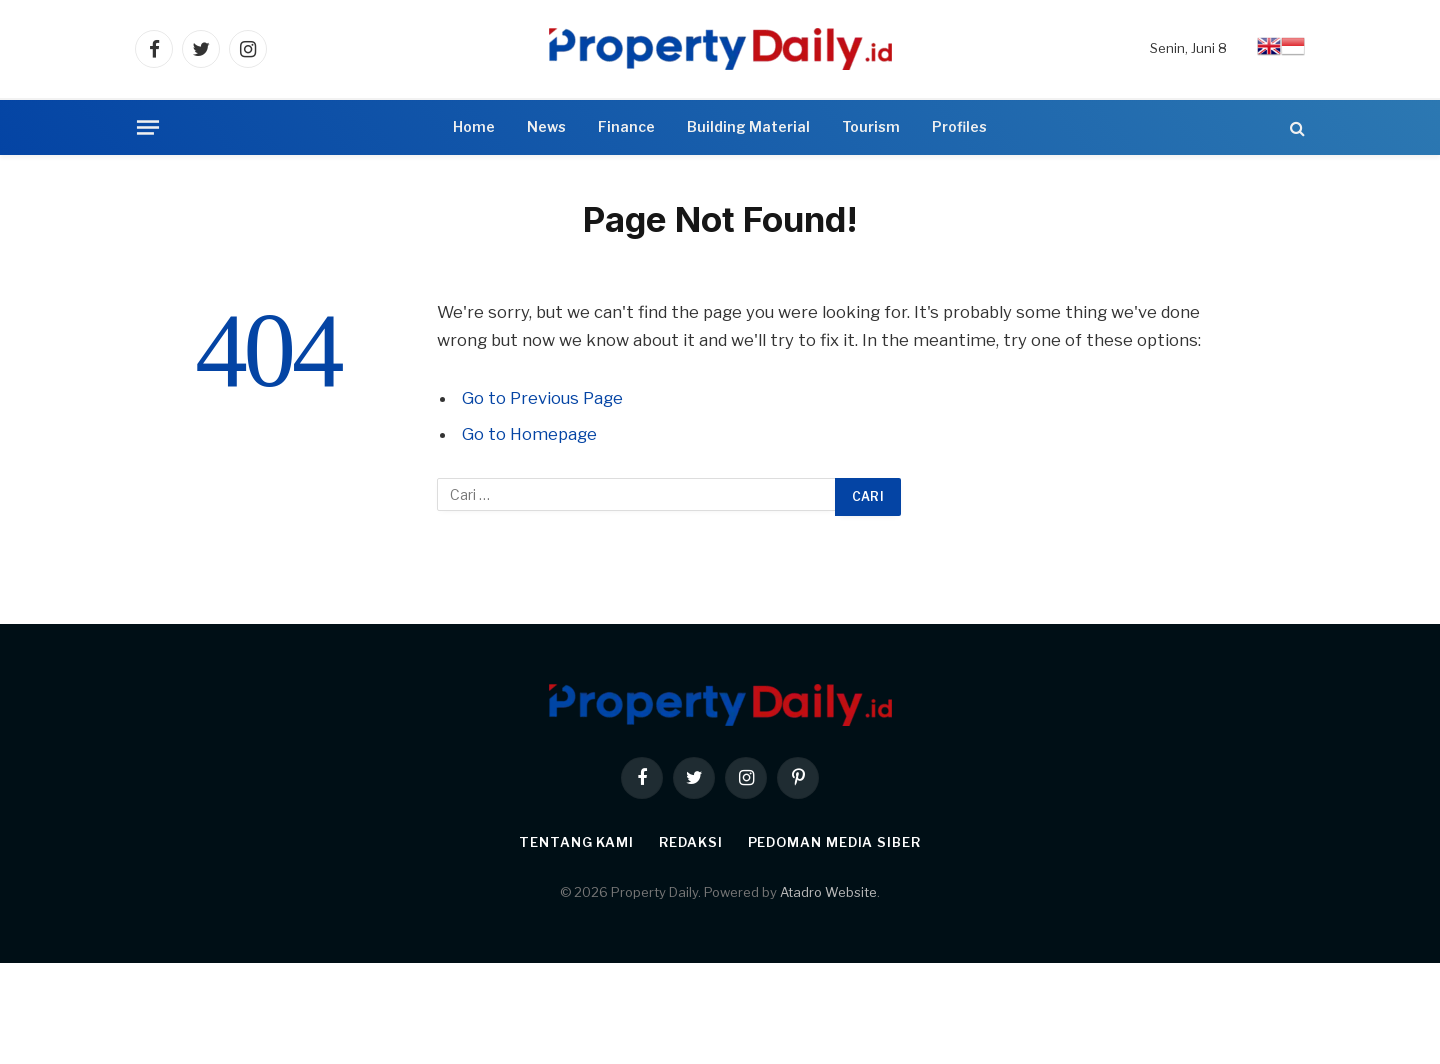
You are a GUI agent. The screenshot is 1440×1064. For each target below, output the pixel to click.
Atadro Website (828, 892)
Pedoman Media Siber (834, 842)
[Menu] (148, 127)
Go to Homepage (529, 434)
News (546, 126)
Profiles (959, 126)
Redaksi (690, 842)
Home (474, 126)
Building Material (748, 126)
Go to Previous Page (542, 398)
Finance (626, 126)
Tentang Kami (576, 842)
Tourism (871, 126)
